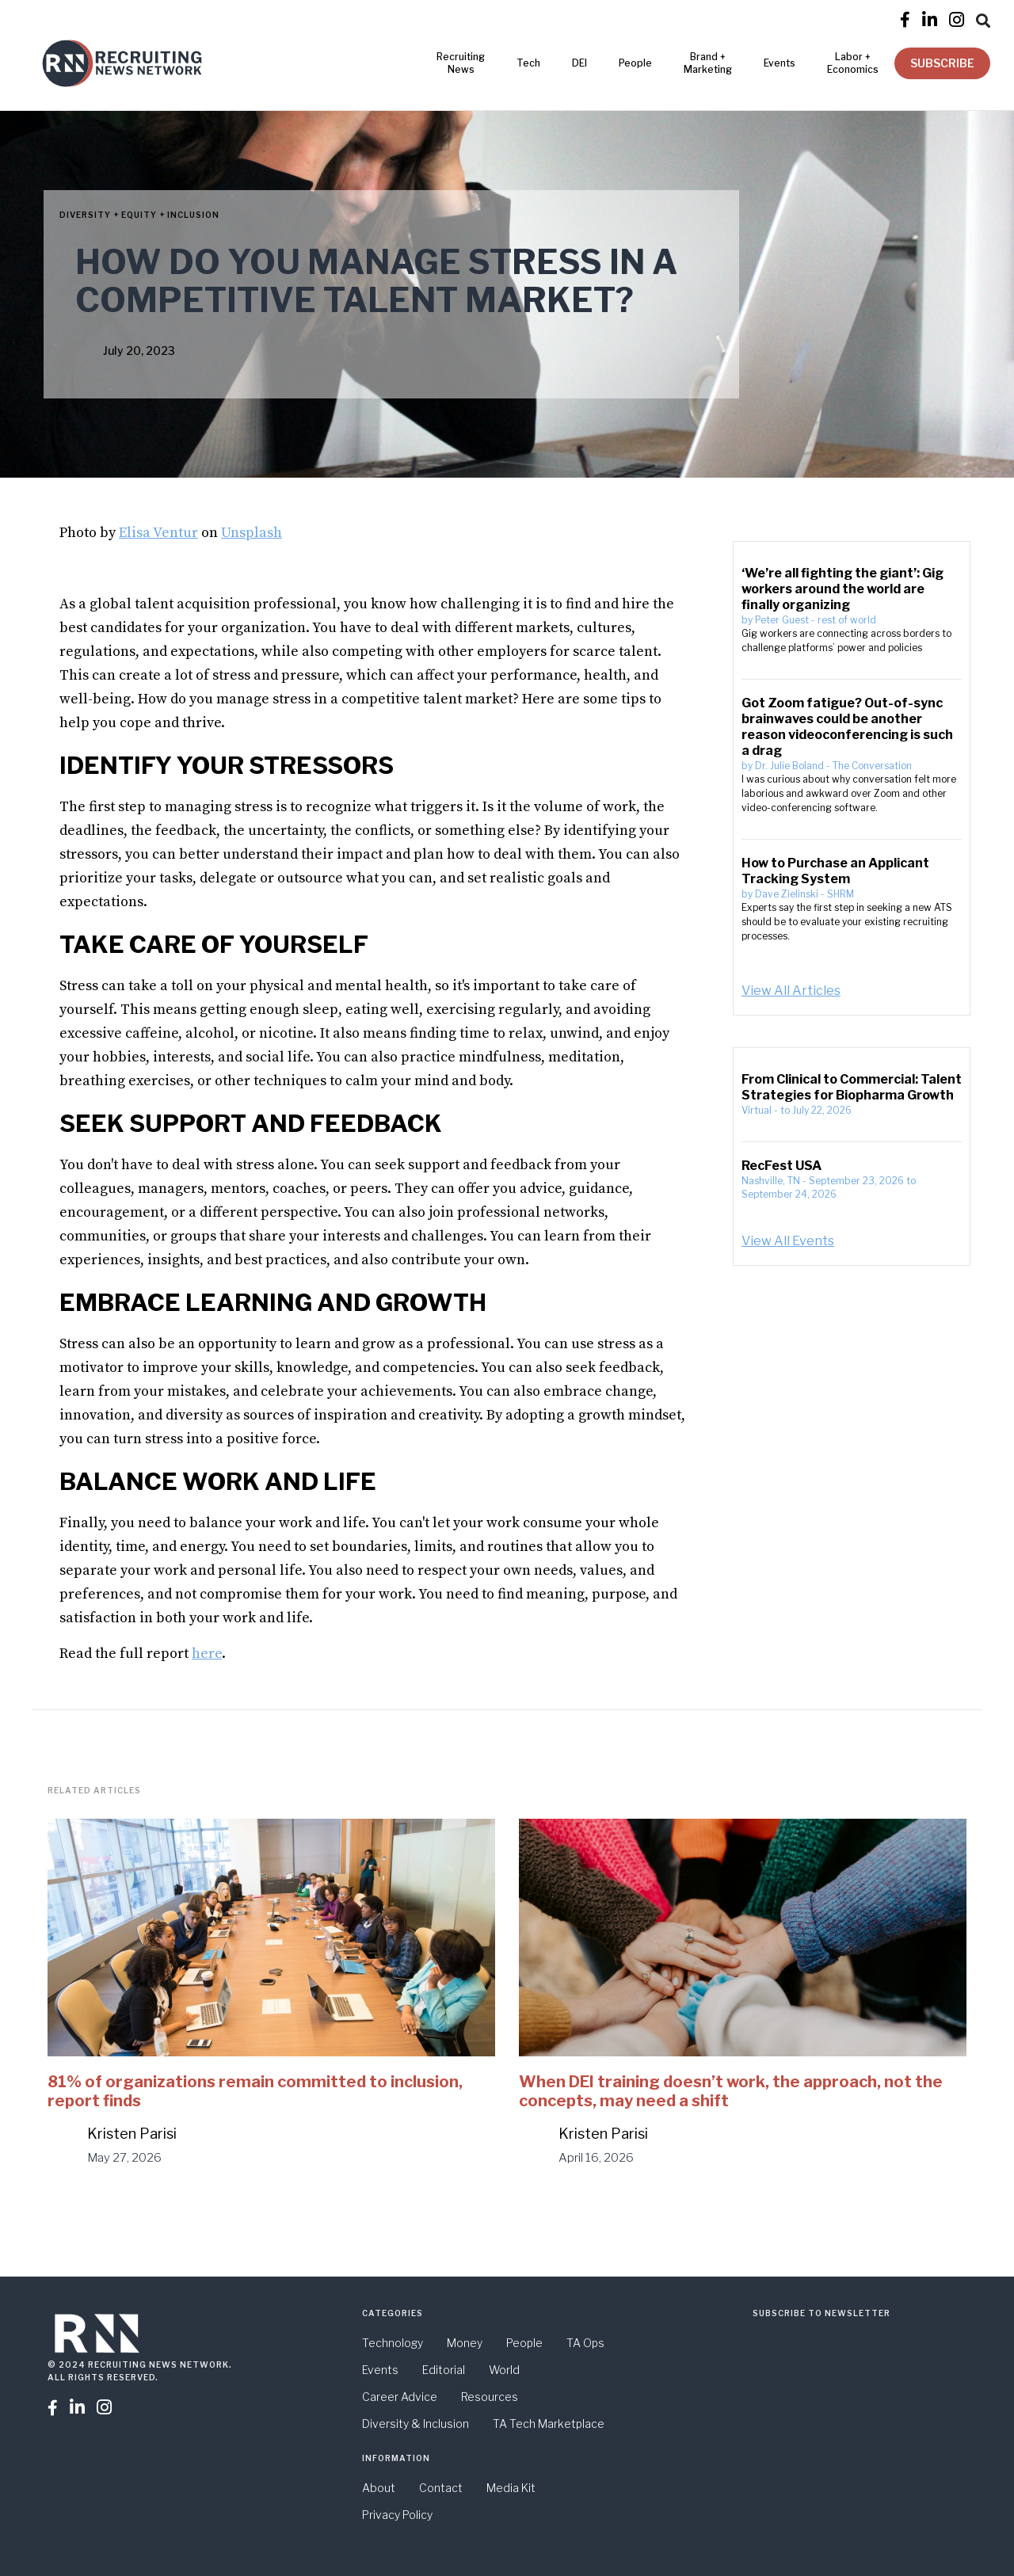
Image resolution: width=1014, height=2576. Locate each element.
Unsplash (251, 533)
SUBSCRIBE (942, 63)
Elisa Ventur (158, 533)
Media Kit (511, 2487)
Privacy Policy (397, 2514)
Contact (441, 2487)
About (378, 2487)
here (207, 1653)
